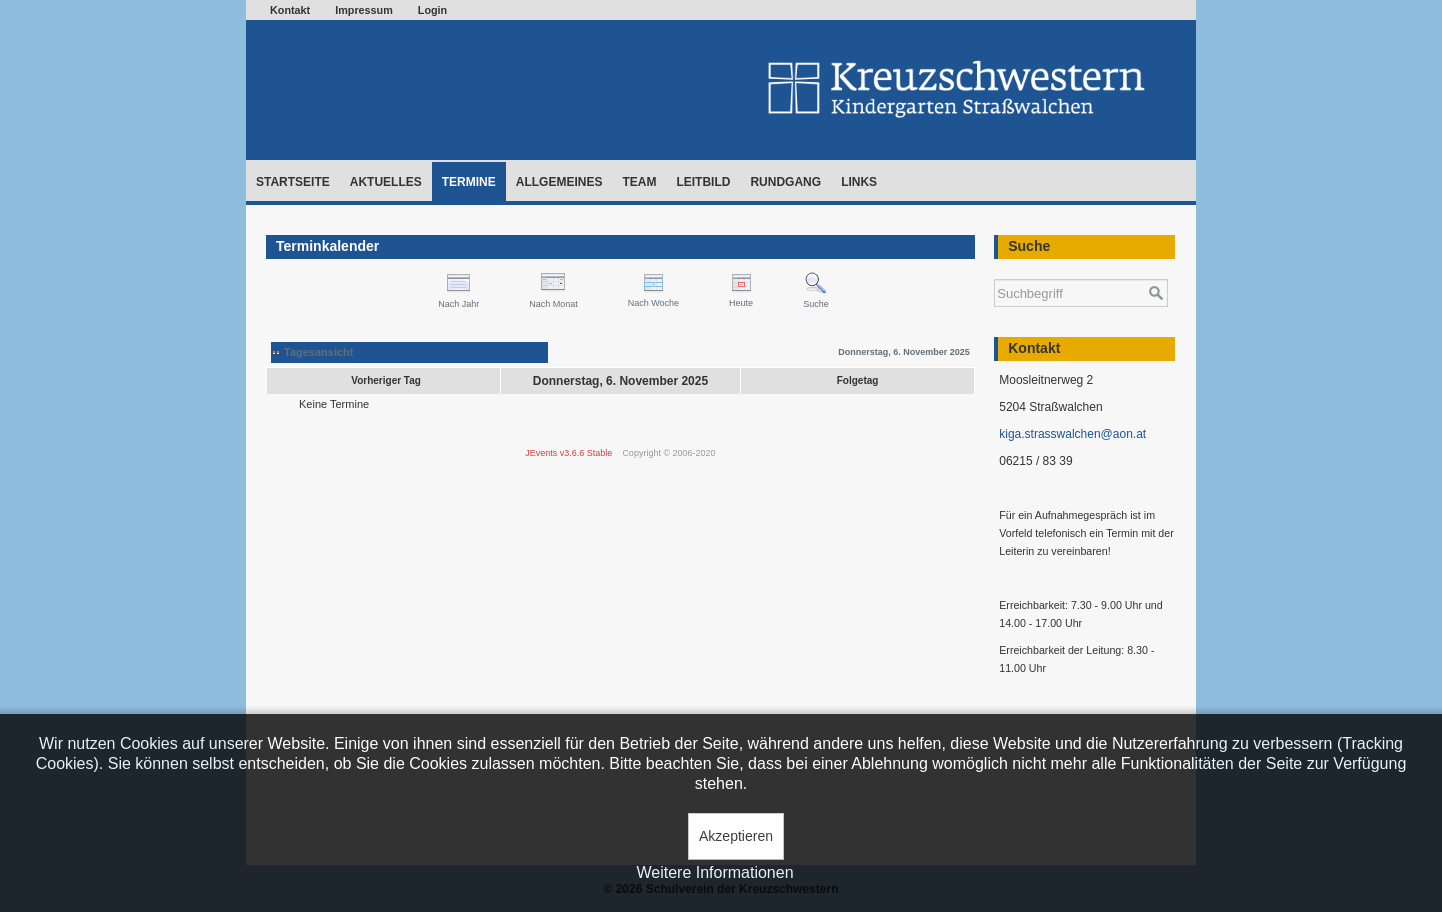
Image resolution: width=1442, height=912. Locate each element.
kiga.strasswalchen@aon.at (1072, 434)
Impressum (364, 10)
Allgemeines (559, 182)
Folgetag (858, 380)
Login (432, 10)
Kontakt (290, 10)
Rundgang (785, 182)
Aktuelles (386, 182)
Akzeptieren (736, 836)
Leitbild (703, 182)
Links (859, 182)
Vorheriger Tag (386, 380)
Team (639, 182)
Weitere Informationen (714, 872)
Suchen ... (994, 269)
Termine (469, 182)
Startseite (293, 182)
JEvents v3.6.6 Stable (568, 453)
